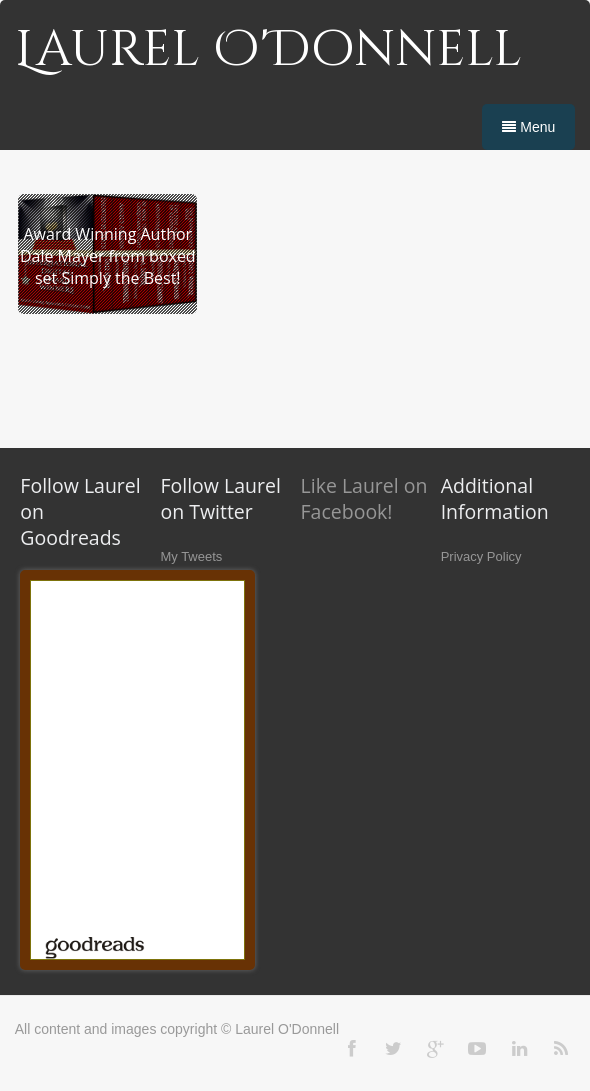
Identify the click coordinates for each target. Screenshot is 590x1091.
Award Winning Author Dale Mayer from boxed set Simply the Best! (108, 256)
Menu (528, 127)
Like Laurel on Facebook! (364, 498)
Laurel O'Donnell (268, 50)
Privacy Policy (481, 556)
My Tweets (191, 556)
